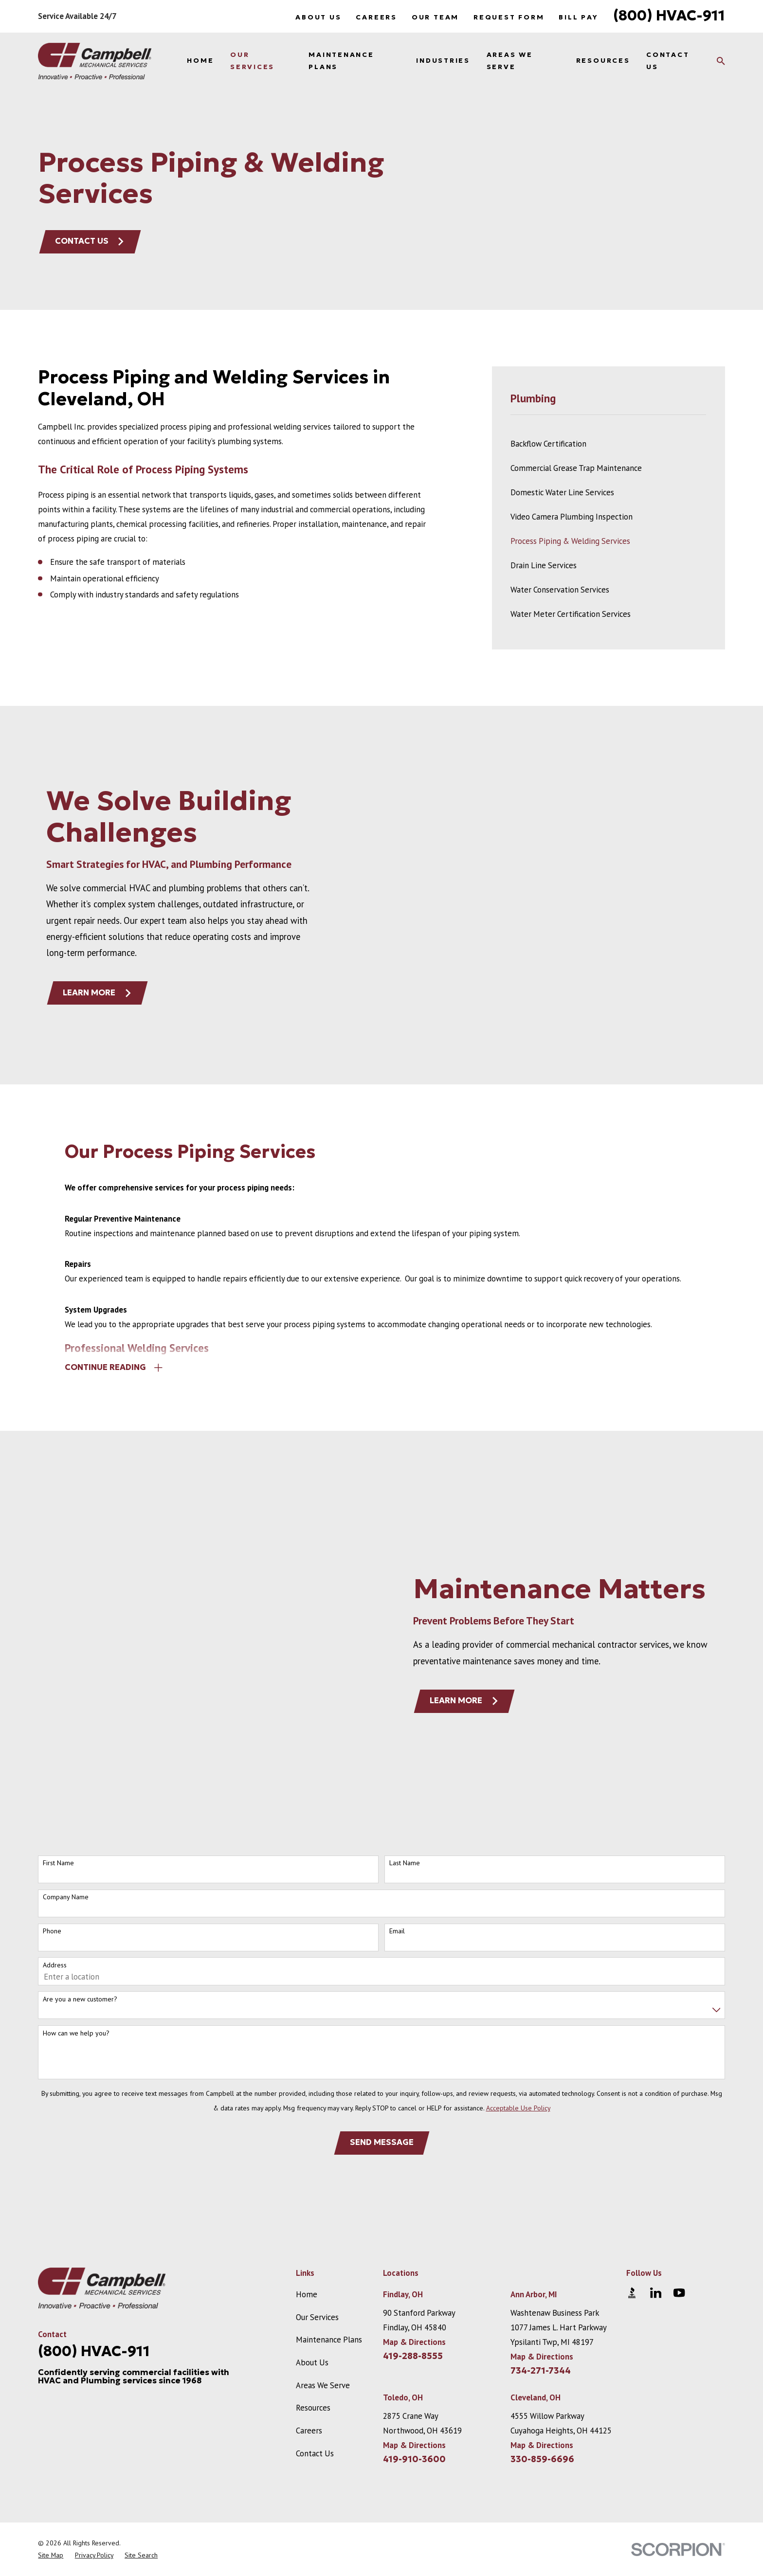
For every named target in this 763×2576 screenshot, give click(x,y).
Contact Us (90, 241)
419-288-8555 (413, 2184)
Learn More (478, 1614)
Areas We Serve (323, 2213)
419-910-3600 (414, 2287)
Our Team (435, 17)
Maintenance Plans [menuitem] (341, 61)
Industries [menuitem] (443, 60)
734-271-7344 (540, 2198)
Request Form (508, 17)
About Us (318, 17)
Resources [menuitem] (603, 60)
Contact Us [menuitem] (667, 61)
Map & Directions (414, 2169)
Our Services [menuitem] (252, 61)
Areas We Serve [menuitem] (510, 61)
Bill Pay (578, 17)
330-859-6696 (542, 2287)
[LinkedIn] (655, 2120)
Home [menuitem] (200, 60)
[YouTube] (679, 2120)
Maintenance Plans (329, 2167)
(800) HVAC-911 (669, 15)
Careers (376, 17)
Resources (313, 2235)
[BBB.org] (631, 2120)
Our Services (317, 2145)
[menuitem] (608, 444)
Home (306, 2122)
